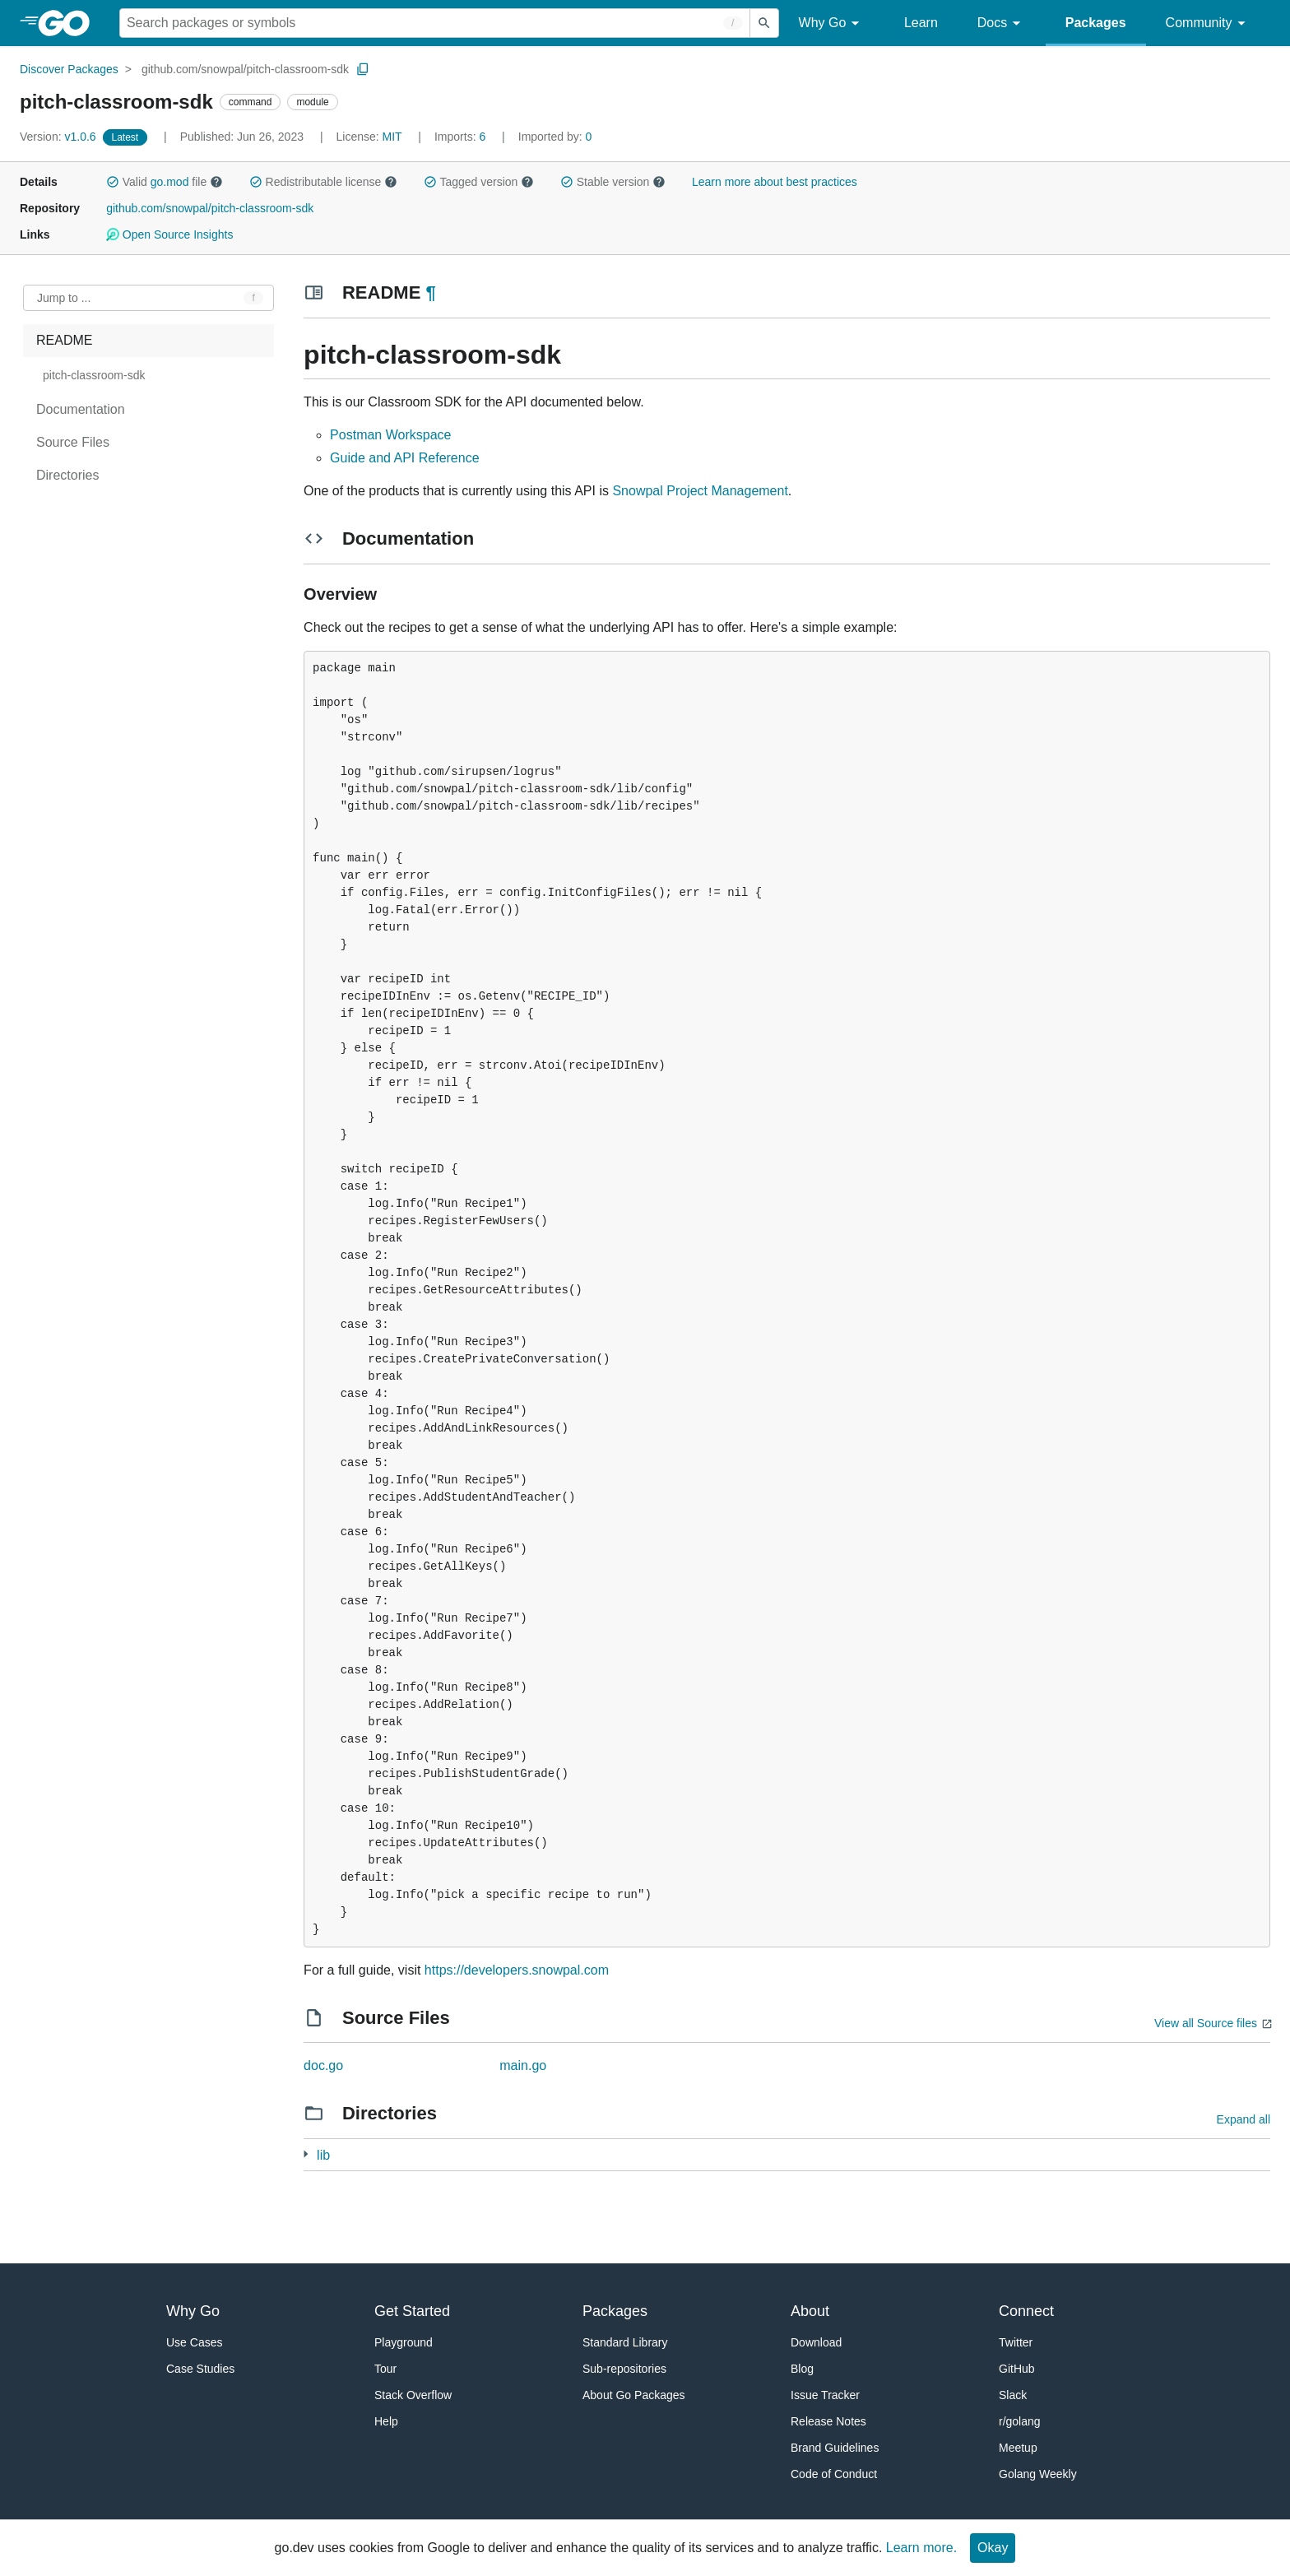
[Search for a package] (434, 23)
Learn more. (921, 2548)
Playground (403, 2342)
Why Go (832, 23)
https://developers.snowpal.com (517, 1970)
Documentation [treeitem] (80, 409)
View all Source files (1205, 2023)
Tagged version (479, 181)
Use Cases (194, 2342)
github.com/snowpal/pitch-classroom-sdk (245, 69)
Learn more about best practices (774, 181)
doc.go (323, 2065)
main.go (522, 2065)
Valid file (164, 181)
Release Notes (828, 2421)
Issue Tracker (825, 2395)
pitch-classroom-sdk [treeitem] (94, 375)
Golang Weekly (1038, 2474)
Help (386, 2421)
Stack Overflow (413, 2395)
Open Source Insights (169, 234)
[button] (112, 181)
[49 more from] (305, 2154)
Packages (1095, 23)
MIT (392, 136)
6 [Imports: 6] (461, 136)
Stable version (613, 181)
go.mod (170, 181)
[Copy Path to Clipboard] (362, 69)
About (810, 2311)
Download (816, 2342)
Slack (1013, 2395)
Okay (992, 2548)
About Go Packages (633, 2395)
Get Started (412, 2311)
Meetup (1018, 2447)
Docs (1001, 23)
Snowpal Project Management (699, 491)
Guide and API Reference (404, 458)
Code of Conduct (834, 2474)
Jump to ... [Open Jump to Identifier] (63, 297)
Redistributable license (323, 181)
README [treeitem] (64, 340)
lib (323, 2155)
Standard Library (625, 2342)
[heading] (69, 23)
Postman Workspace (390, 435)
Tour (385, 2368)
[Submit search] (764, 23)
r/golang (1020, 2421)
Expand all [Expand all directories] (1243, 2119)
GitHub (1017, 2368)
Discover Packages (69, 69)
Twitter (1015, 2342)
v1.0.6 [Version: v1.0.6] (60, 136)
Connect (1026, 2311)
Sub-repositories (624, 2368)
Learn (921, 23)
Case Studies (200, 2368)
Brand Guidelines (835, 2447)
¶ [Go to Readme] (430, 292)
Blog (802, 2368)
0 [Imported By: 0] (555, 136)
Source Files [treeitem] (72, 442)
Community (1208, 23)
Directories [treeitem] (67, 475)
